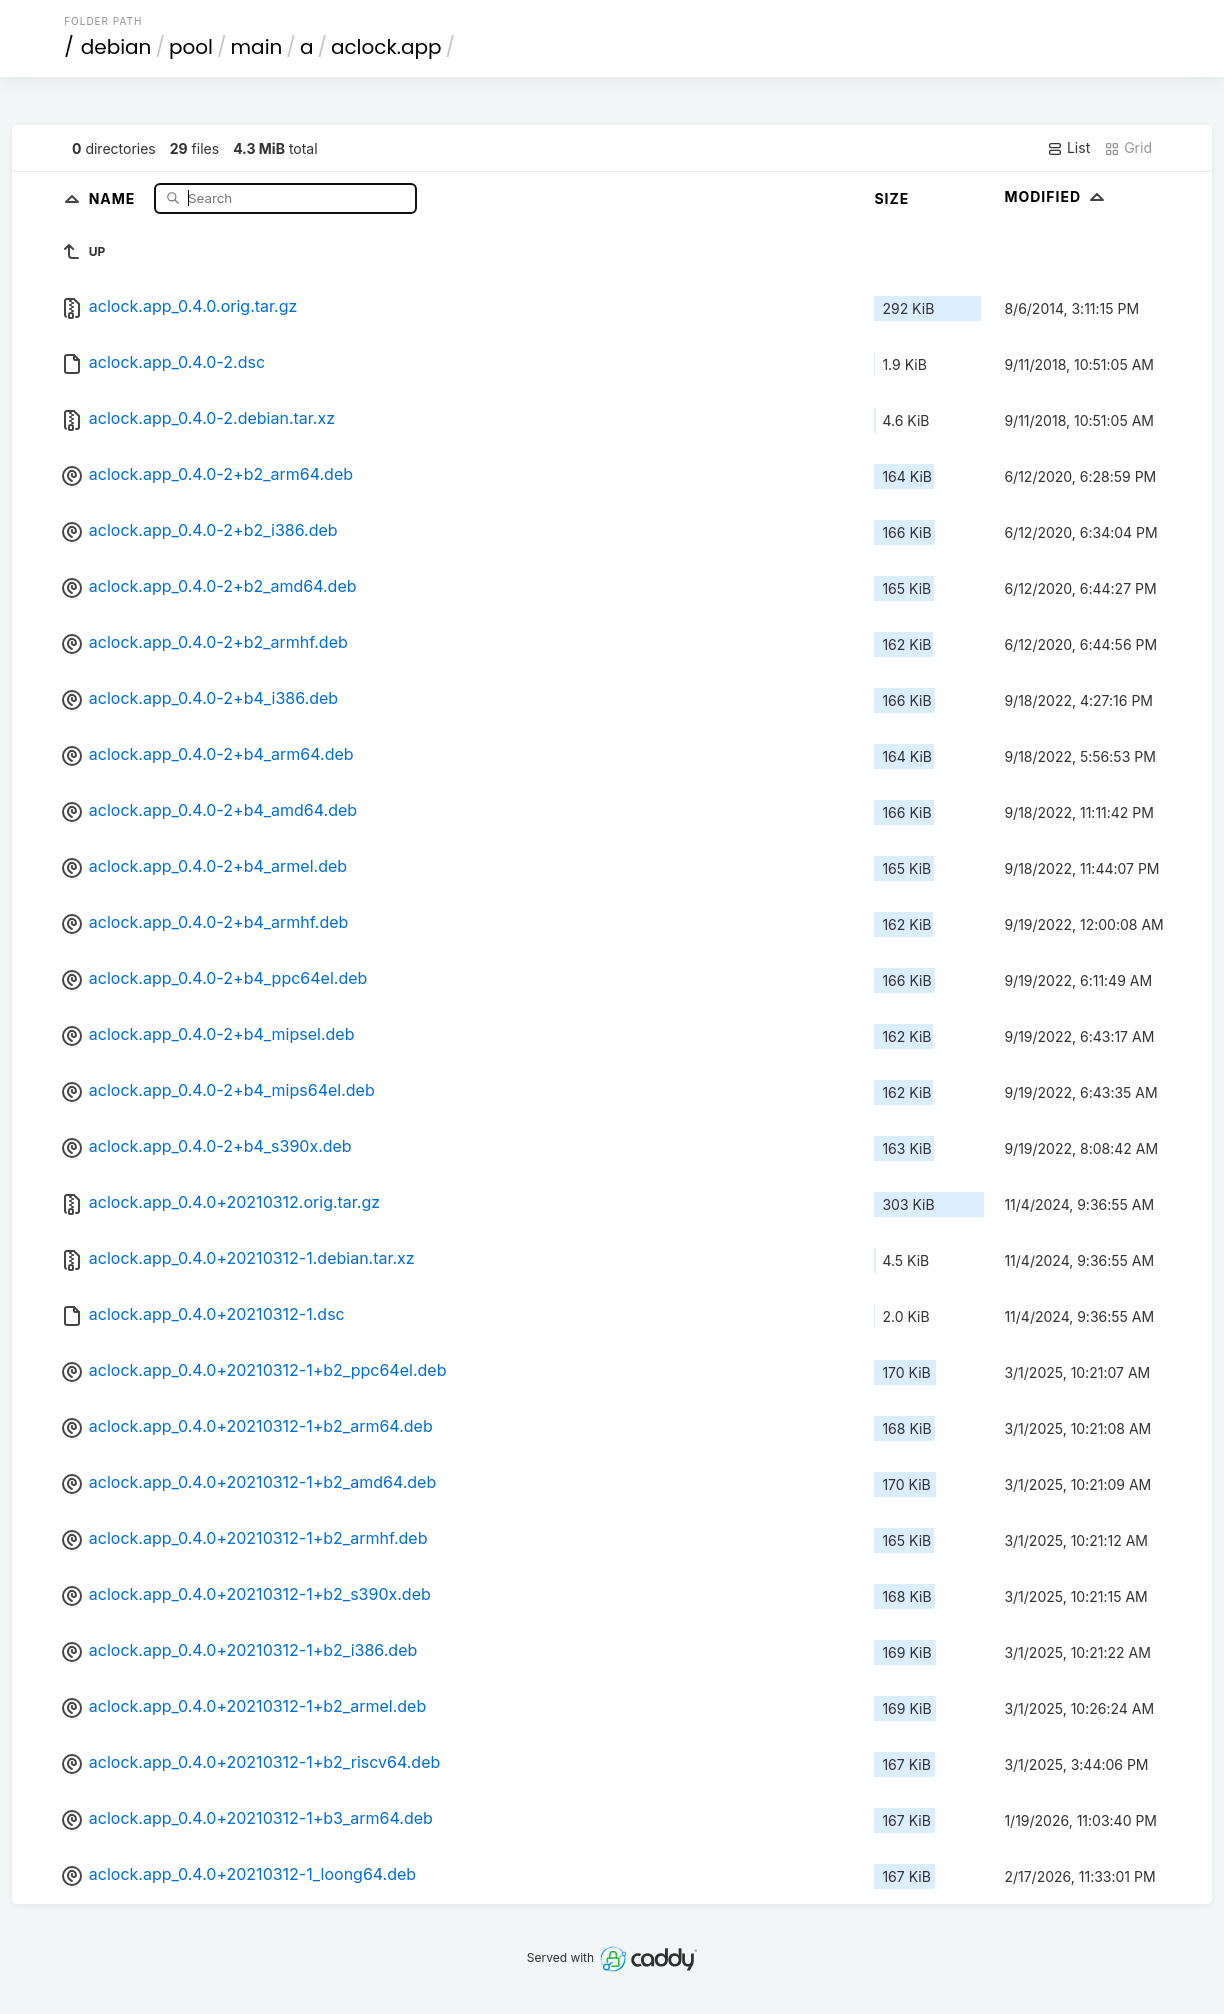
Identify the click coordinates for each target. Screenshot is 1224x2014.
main (257, 47)
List (1068, 148)
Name (114, 197)
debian (116, 47)
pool (191, 47)
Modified (1056, 196)
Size (891, 198)
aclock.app (386, 47)
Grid (1128, 148)
